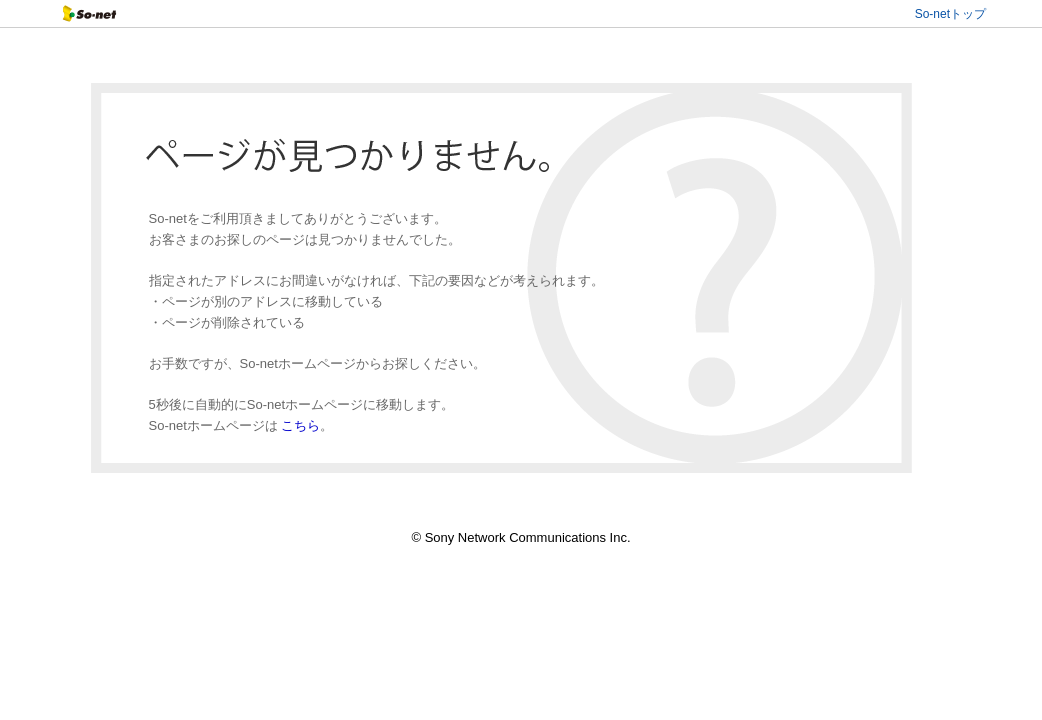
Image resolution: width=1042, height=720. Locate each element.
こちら (300, 425)
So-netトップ (950, 14)
